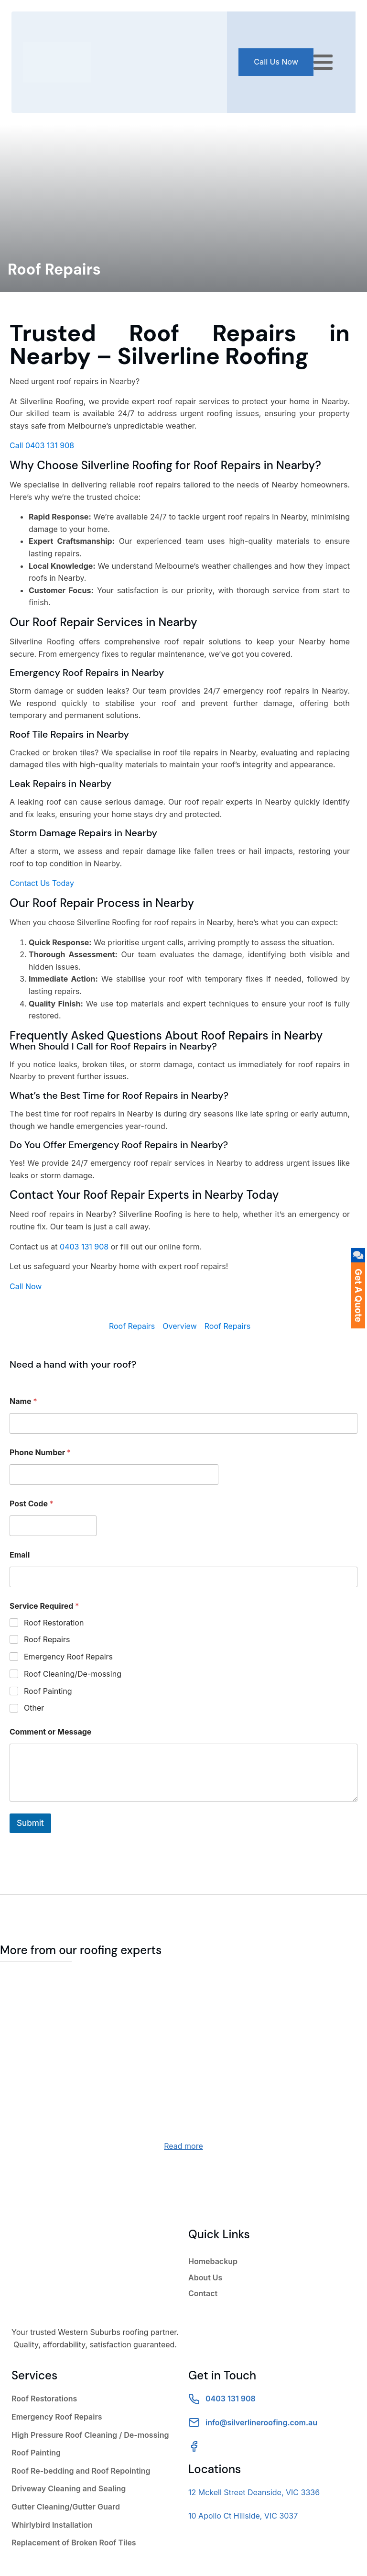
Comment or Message (50, 1731)
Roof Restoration (54, 1622)
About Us (205, 2277)
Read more (183, 2146)
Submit (30, 1823)
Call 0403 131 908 (42, 445)
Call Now (26, 1286)
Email (20, 1554)
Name (23, 1401)
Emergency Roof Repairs (68, 1656)
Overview (179, 1326)
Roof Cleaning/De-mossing (72, 1674)
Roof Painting (48, 1691)
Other (34, 1708)
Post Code (32, 1503)
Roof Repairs (132, 1326)
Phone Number (40, 1452)
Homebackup (212, 2261)
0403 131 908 (84, 1246)
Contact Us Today (42, 883)
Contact (202, 2293)
